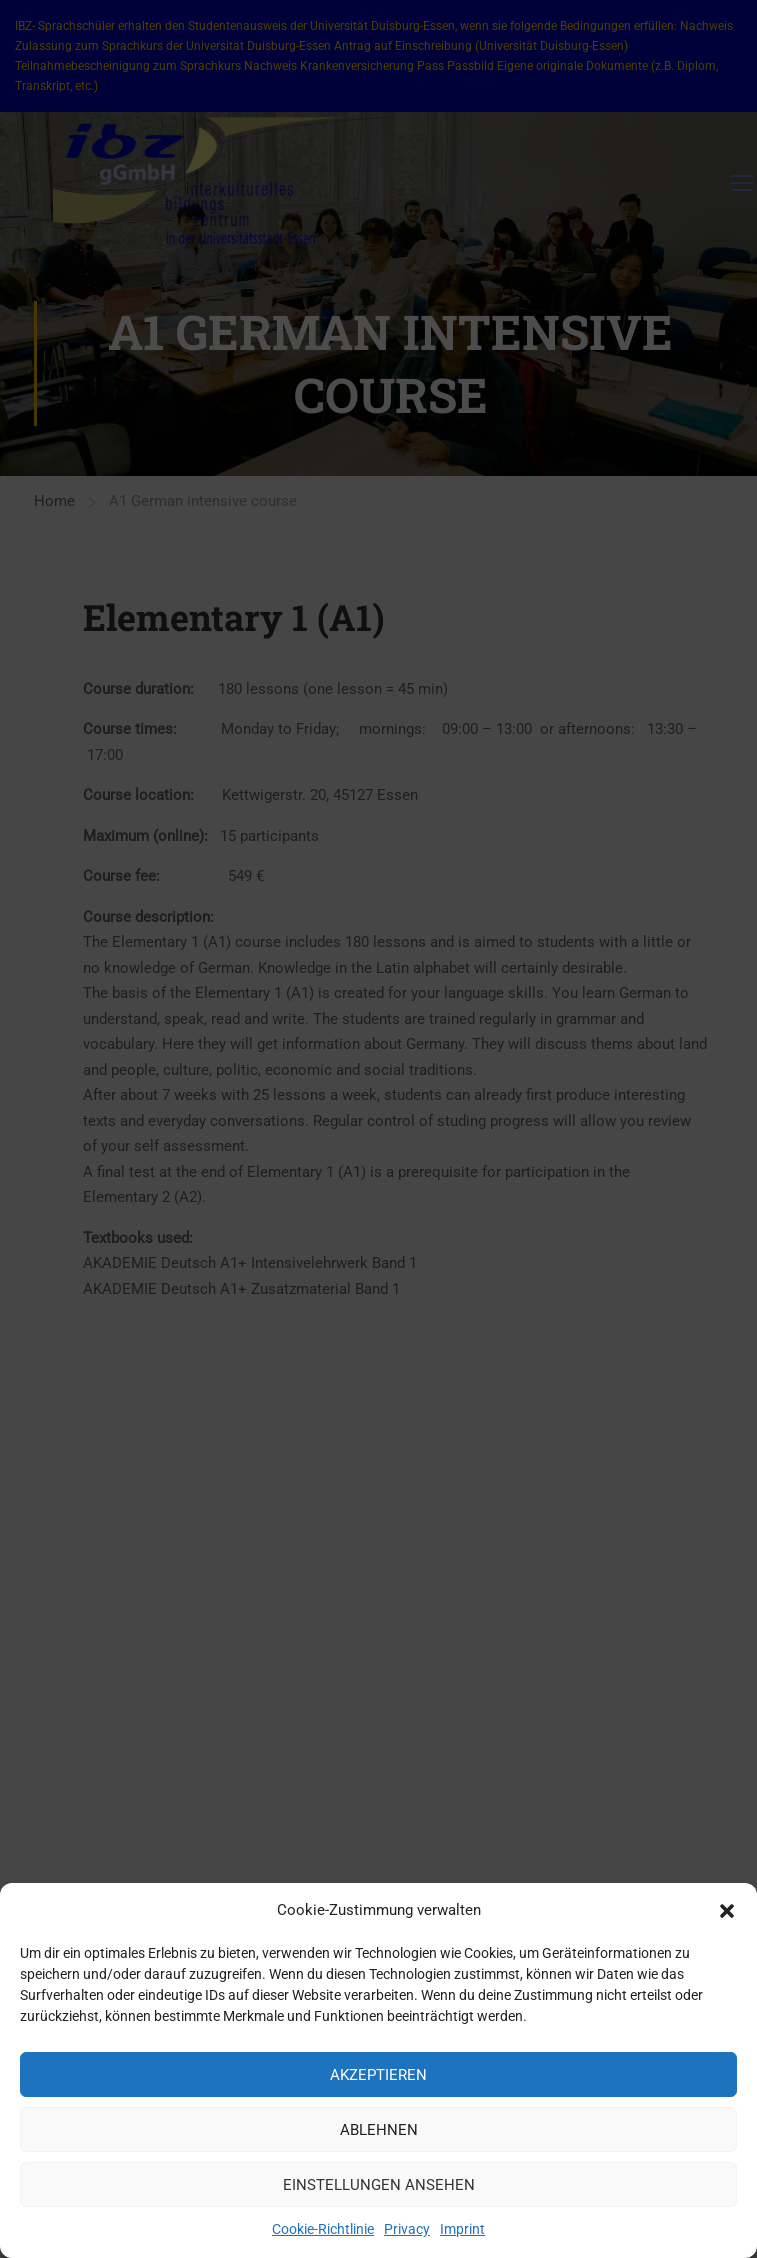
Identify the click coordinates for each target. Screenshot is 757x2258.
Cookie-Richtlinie (323, 2236)
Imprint (462, 2236)
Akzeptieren (378, 2081)
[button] (727, 1917)
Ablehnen (379, 2136)
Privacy (407, 2236)
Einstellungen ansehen (379, 2191)
